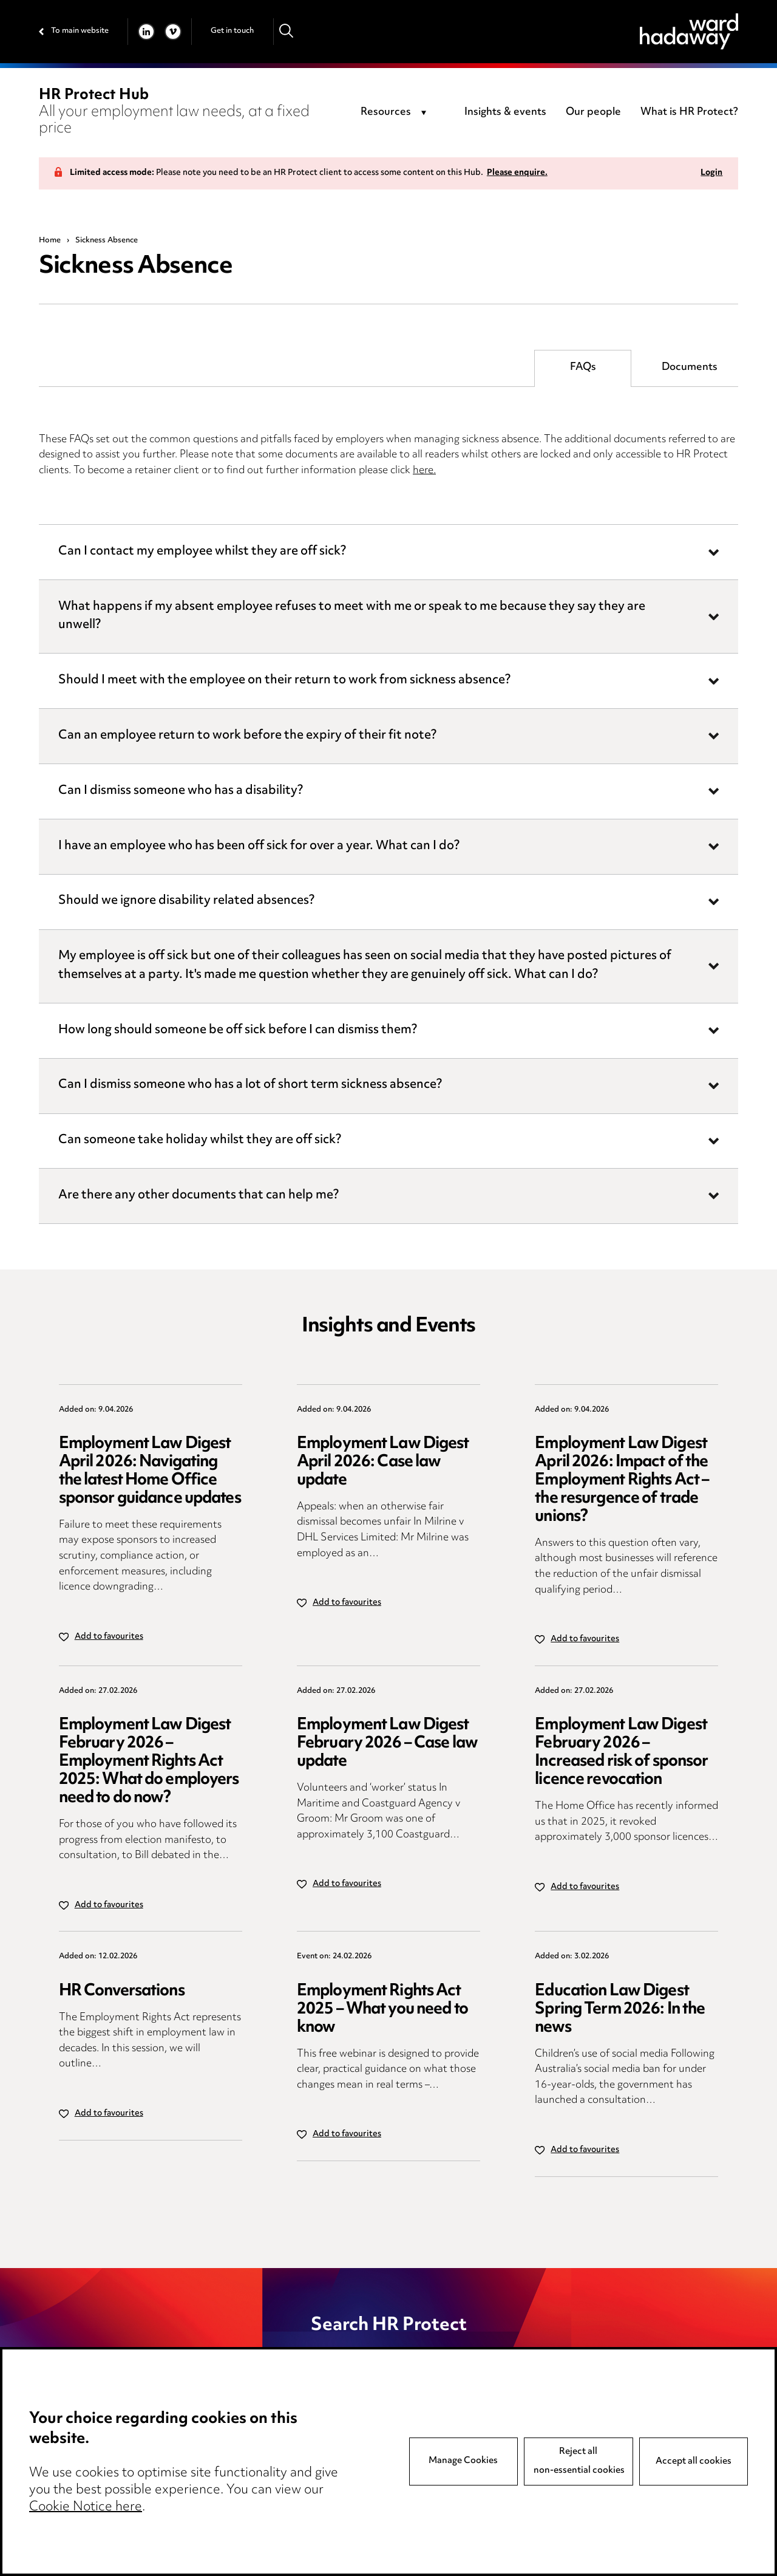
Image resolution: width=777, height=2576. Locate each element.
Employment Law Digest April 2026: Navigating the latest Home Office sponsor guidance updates (150, 1471)
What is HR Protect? (689, 112)
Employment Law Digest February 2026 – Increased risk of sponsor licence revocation (621, 1753)
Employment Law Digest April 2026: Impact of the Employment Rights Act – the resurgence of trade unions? (622, 1480)
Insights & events (505, 112)
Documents (690, 367)
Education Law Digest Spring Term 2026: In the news (620, 2010)
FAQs (583, 367)
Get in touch (232, 31)
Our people (593, 112)
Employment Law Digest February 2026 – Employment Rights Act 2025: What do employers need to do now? (149, 1762)
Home (50, 240)
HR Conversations (122, 1991)
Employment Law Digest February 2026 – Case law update (387, 1743)
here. (424, 470)
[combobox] (395, 113)
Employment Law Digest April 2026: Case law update (383, 1462)
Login (711, 173)
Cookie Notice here (85, 2507)
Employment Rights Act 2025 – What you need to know (382, 2010)
